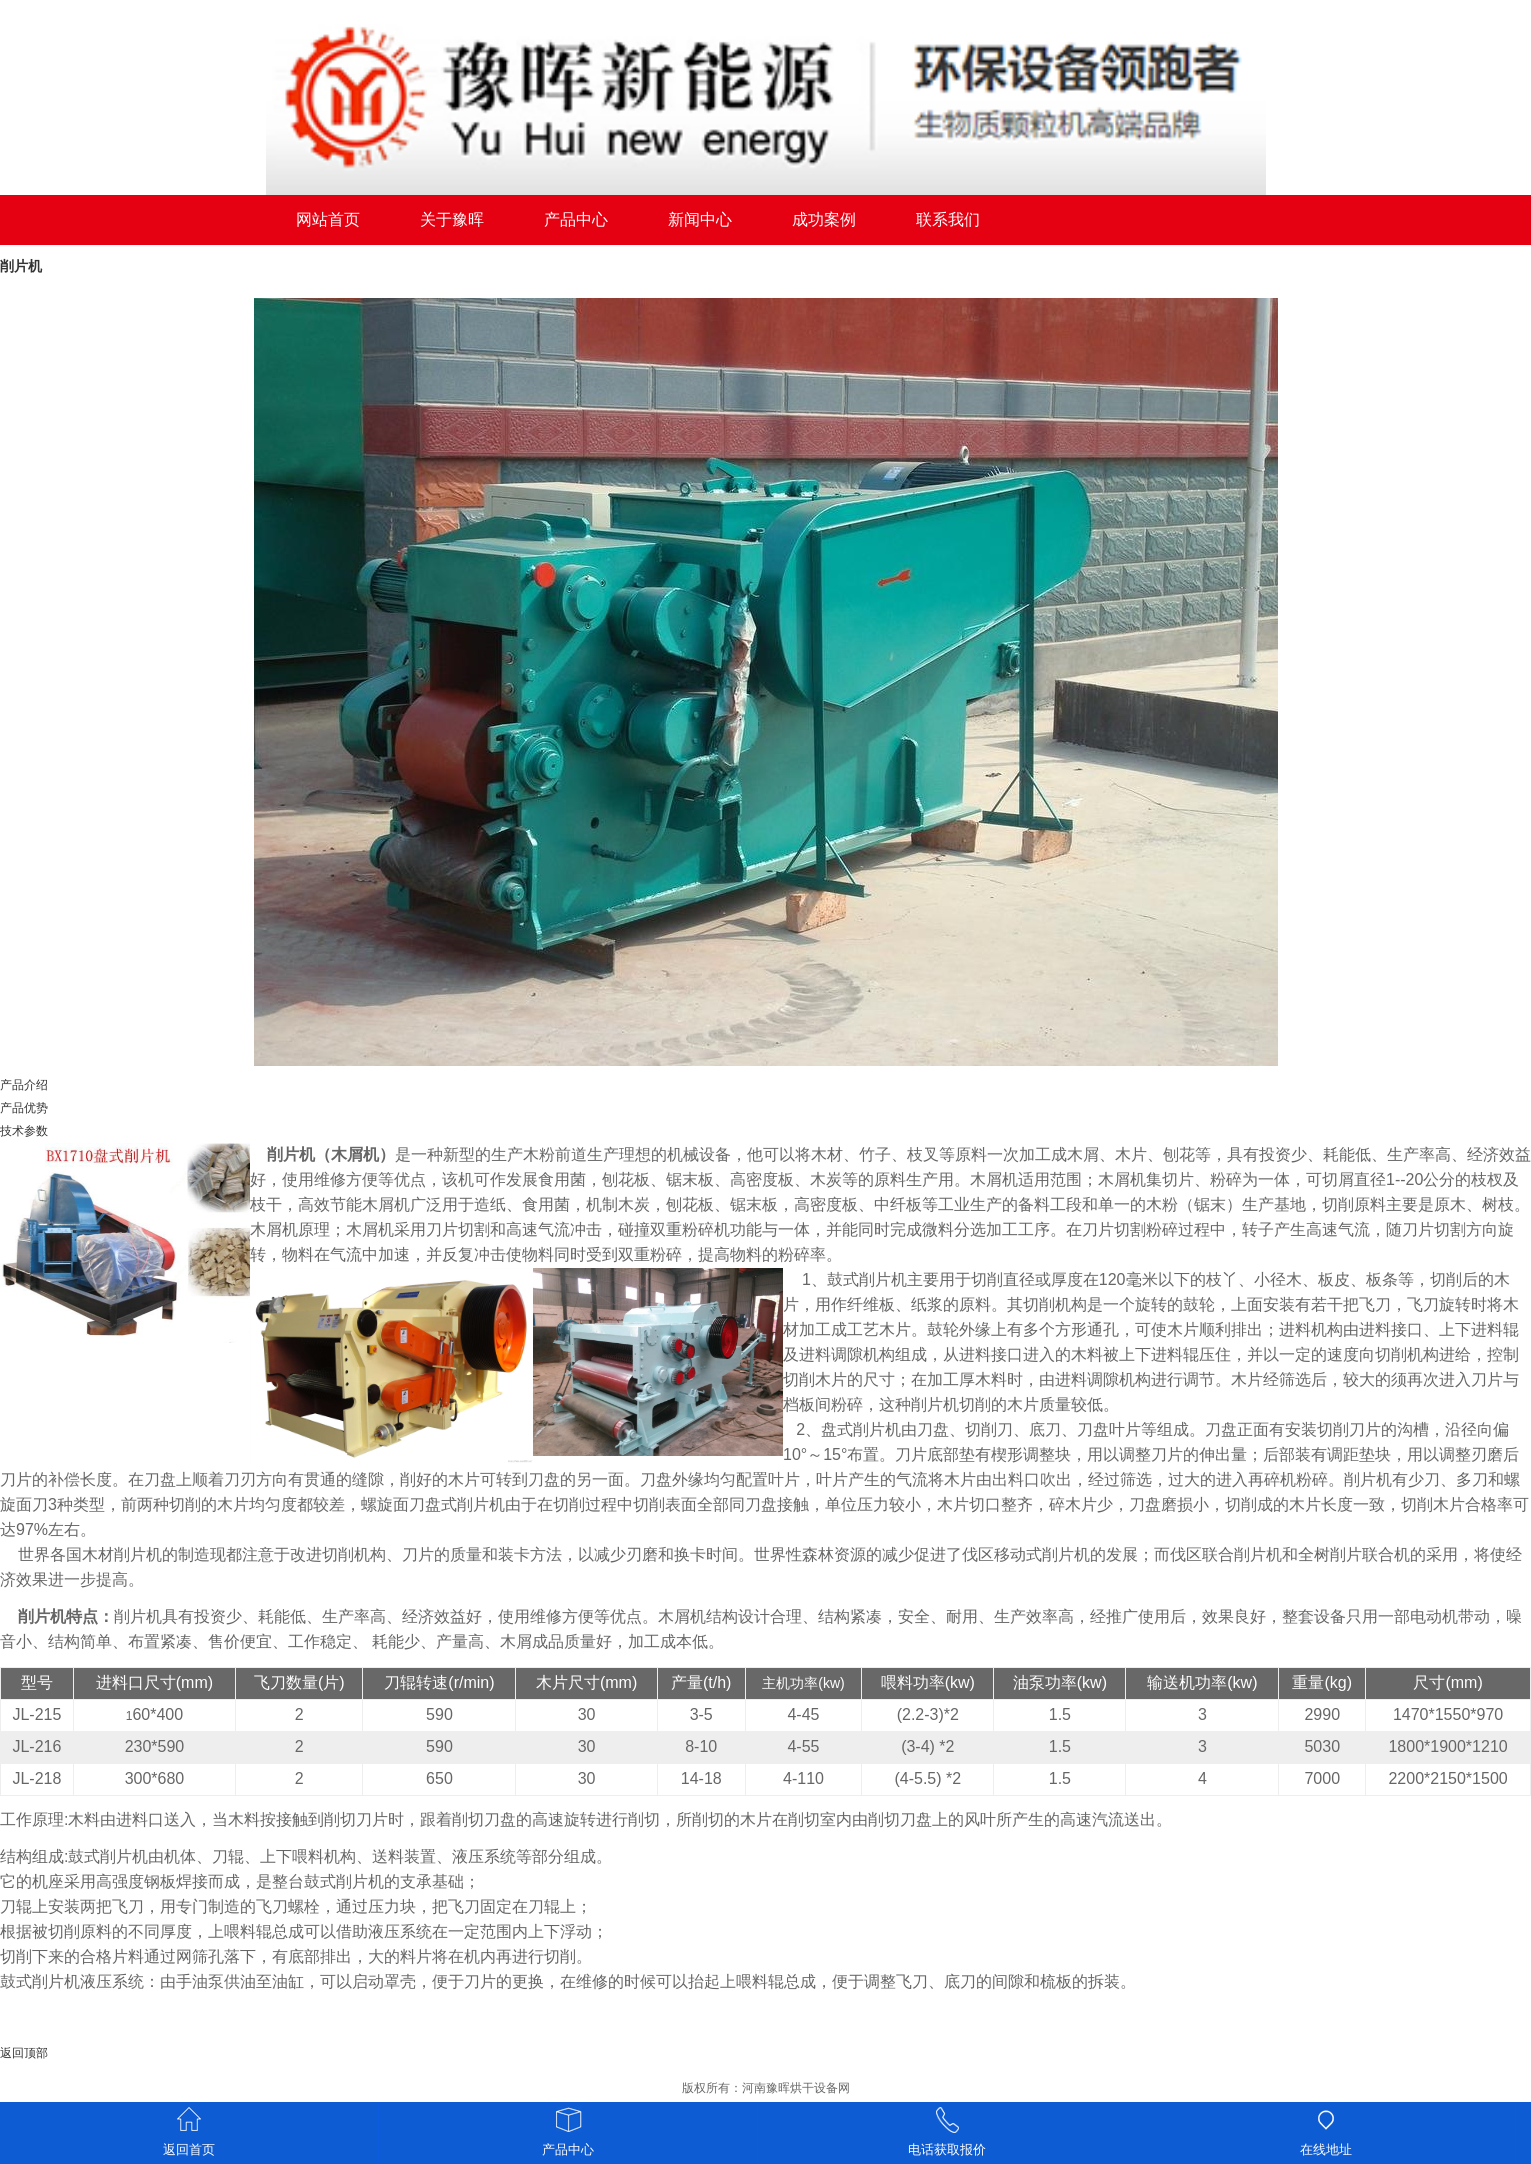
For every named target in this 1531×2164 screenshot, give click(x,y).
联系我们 (948, 219)
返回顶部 (24, 2053)
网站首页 (328, 219)
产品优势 (24, 1108)
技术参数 (24, 1131)
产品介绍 (24, 1085)
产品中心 (576, 219)
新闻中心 (700, 219)
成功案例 (824, 219)
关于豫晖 (452, 219)
